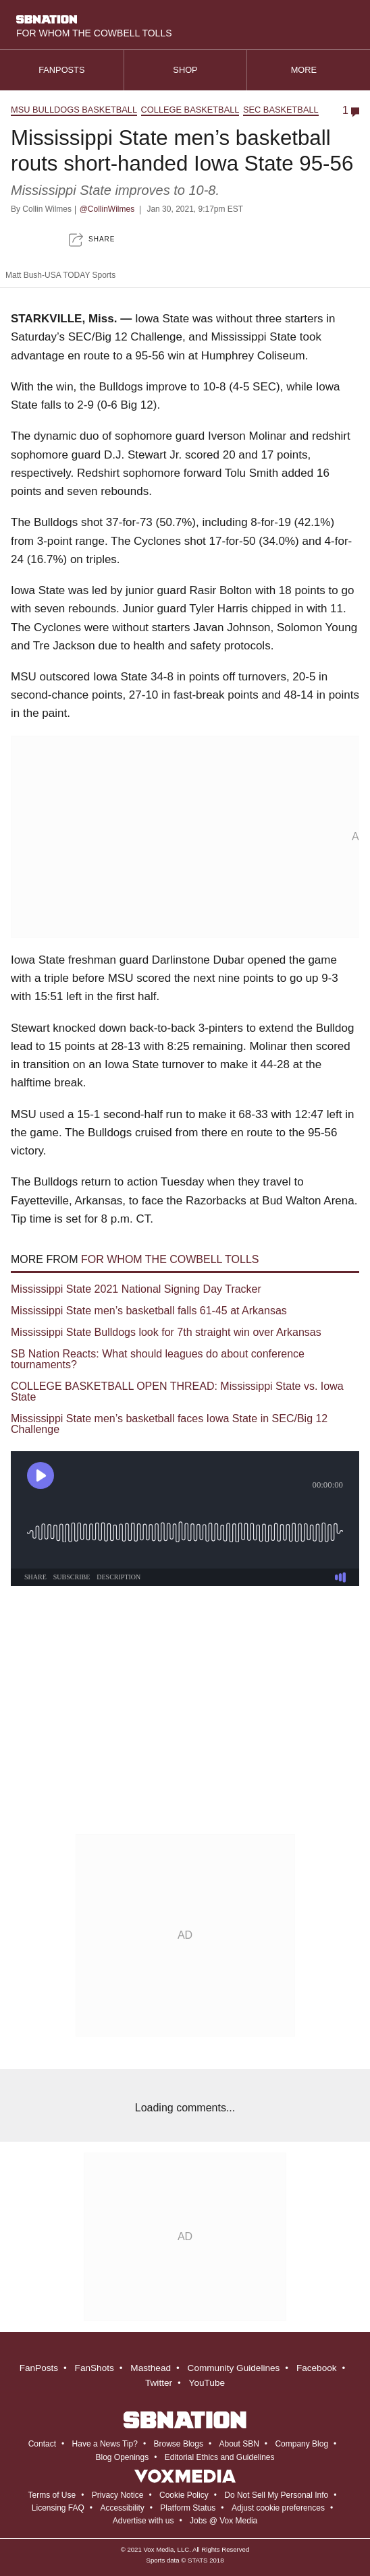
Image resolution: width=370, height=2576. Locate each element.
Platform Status (187, 2508)
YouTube (207, 2383)
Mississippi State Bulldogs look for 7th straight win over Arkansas (166, 1332)
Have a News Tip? (105, 2444)
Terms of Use (52, 2495)
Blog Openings (122, 2457)
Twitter (158, 2383)
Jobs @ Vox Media (223, 2520)
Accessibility (122, 2508)
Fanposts (61, 70)
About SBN (239, 2444)
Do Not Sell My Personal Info (276, 2495)
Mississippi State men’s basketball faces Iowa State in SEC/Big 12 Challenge (169, 1424)
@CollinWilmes (107, 209)
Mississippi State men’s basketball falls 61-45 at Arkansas (149, 1310)
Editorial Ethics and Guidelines (220, 2457)
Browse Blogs (178, 2444)
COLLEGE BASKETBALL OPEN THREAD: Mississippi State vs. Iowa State (177, 1391)
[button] (91, 239)
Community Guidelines (234, 2368)
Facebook (316, 2368)
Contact (42, 2444)
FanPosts (39, 2368)
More (309, 70)
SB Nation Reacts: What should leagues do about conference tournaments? (158, 1359)
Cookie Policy (184, 2495)
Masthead (150, 2368)
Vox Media (158, 2549)
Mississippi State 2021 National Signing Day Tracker (136, 1289)
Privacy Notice (118, 2495)
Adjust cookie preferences (278, 2508)
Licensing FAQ (58, 2508)
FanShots (94, 2368)
